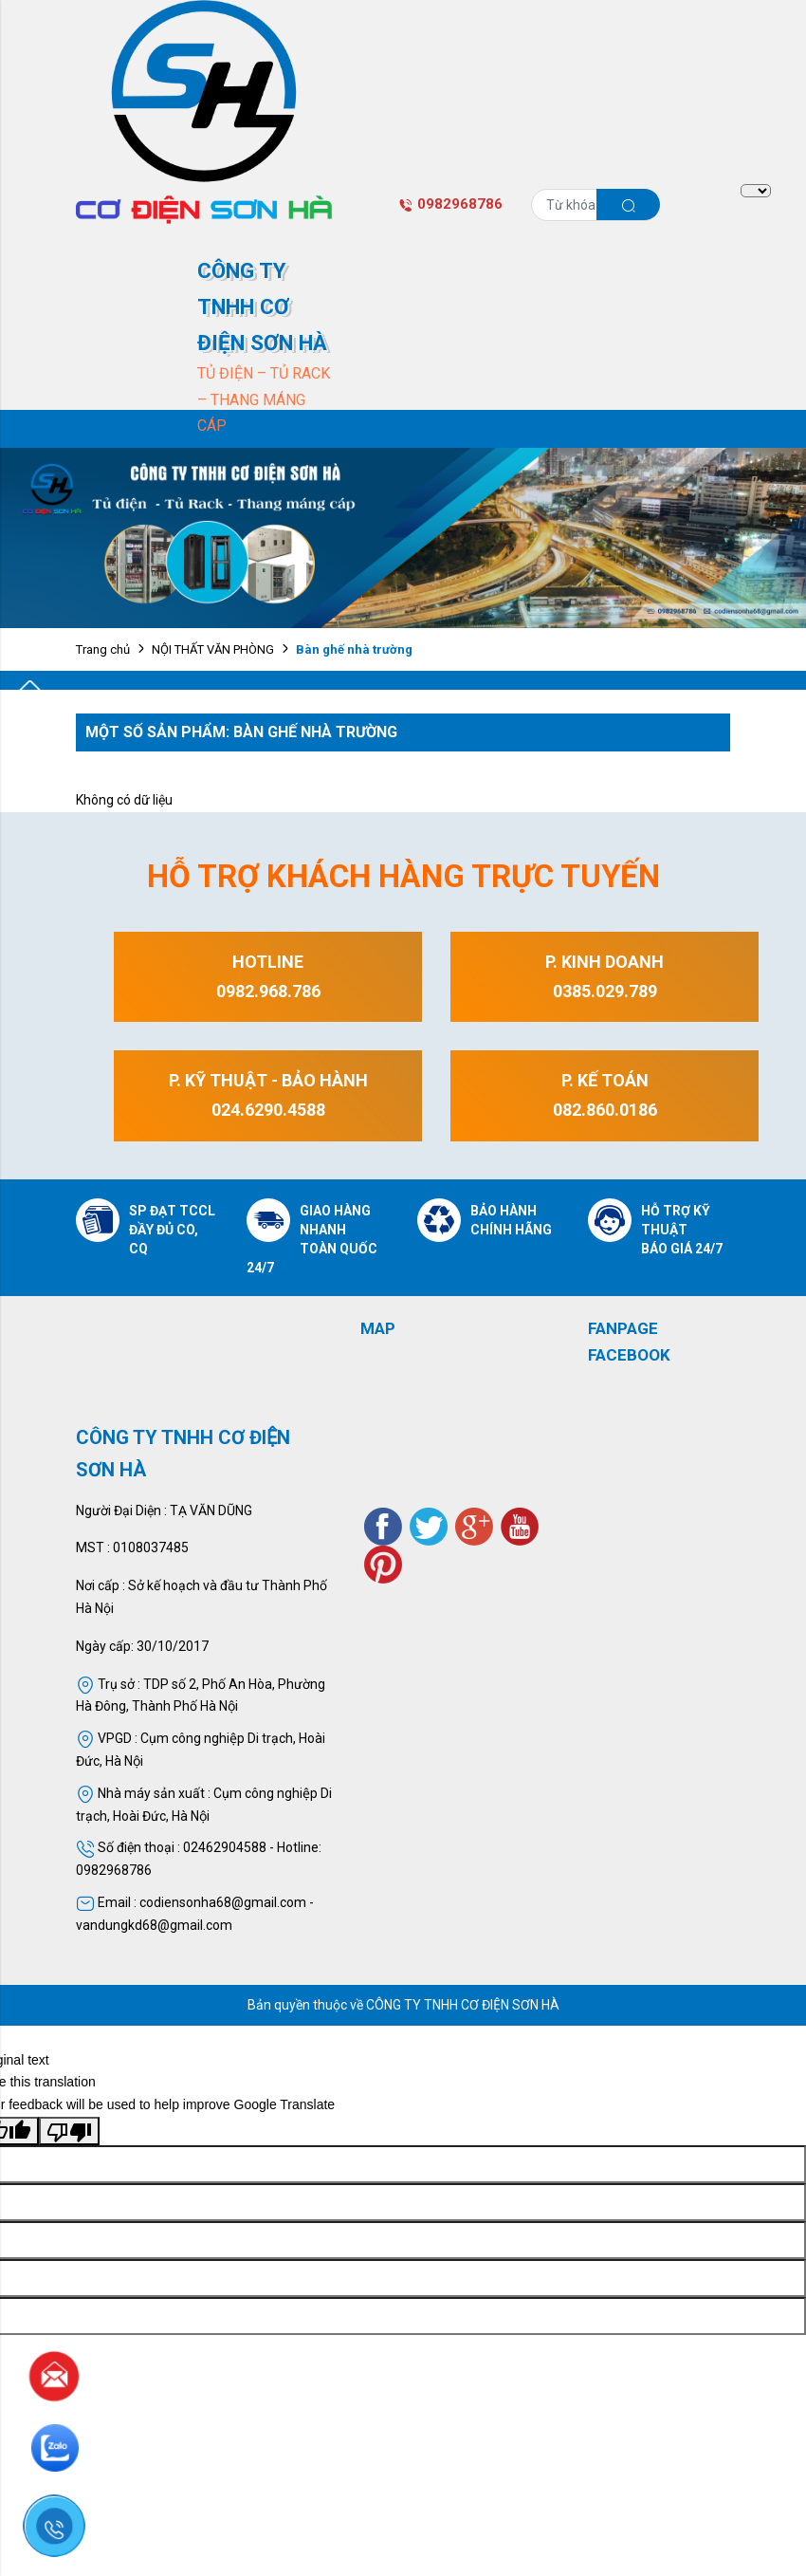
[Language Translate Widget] (756, 190)
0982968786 (450, 204)
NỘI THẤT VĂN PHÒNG (213, 649)
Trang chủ (103, 649)
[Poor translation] (69, 2131)
